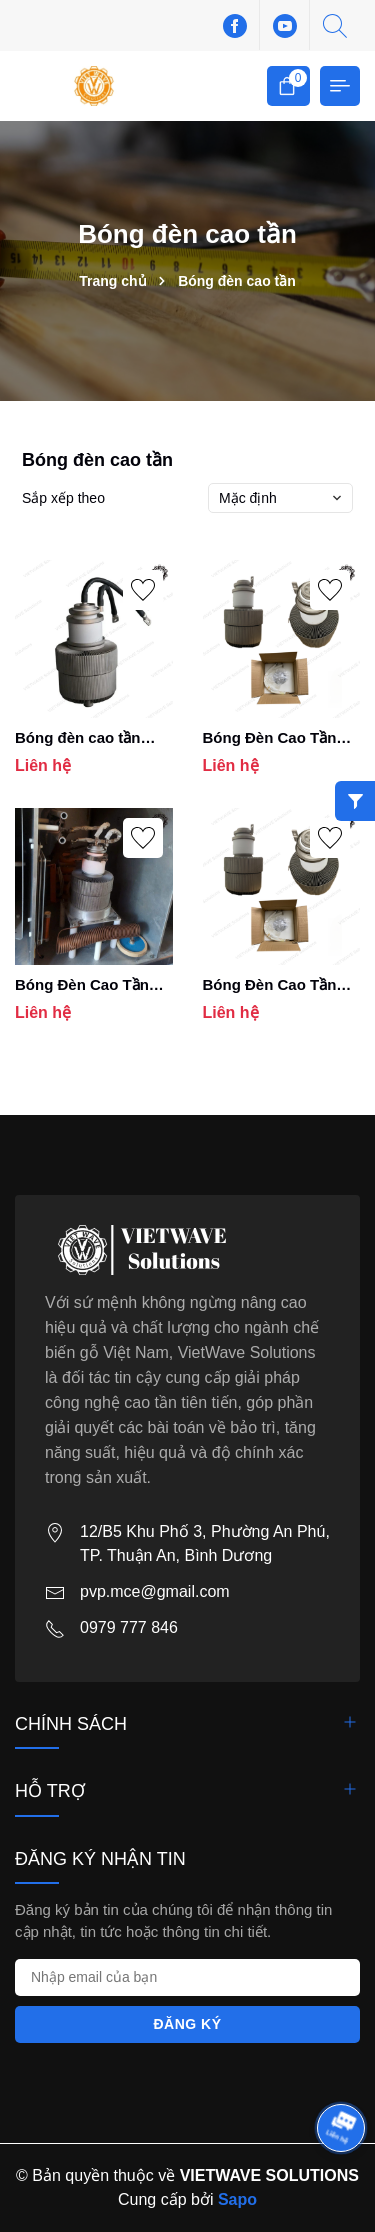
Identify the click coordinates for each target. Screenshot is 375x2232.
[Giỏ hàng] (288, 86)
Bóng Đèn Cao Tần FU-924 (270, 985)
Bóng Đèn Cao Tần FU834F (82, 985)
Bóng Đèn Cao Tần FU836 (270, 738)
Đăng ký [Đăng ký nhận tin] (187, 2024)
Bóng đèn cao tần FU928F (78, 738)
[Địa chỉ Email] (187, 1977)
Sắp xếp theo (63, 498)
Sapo (237, 2199)
